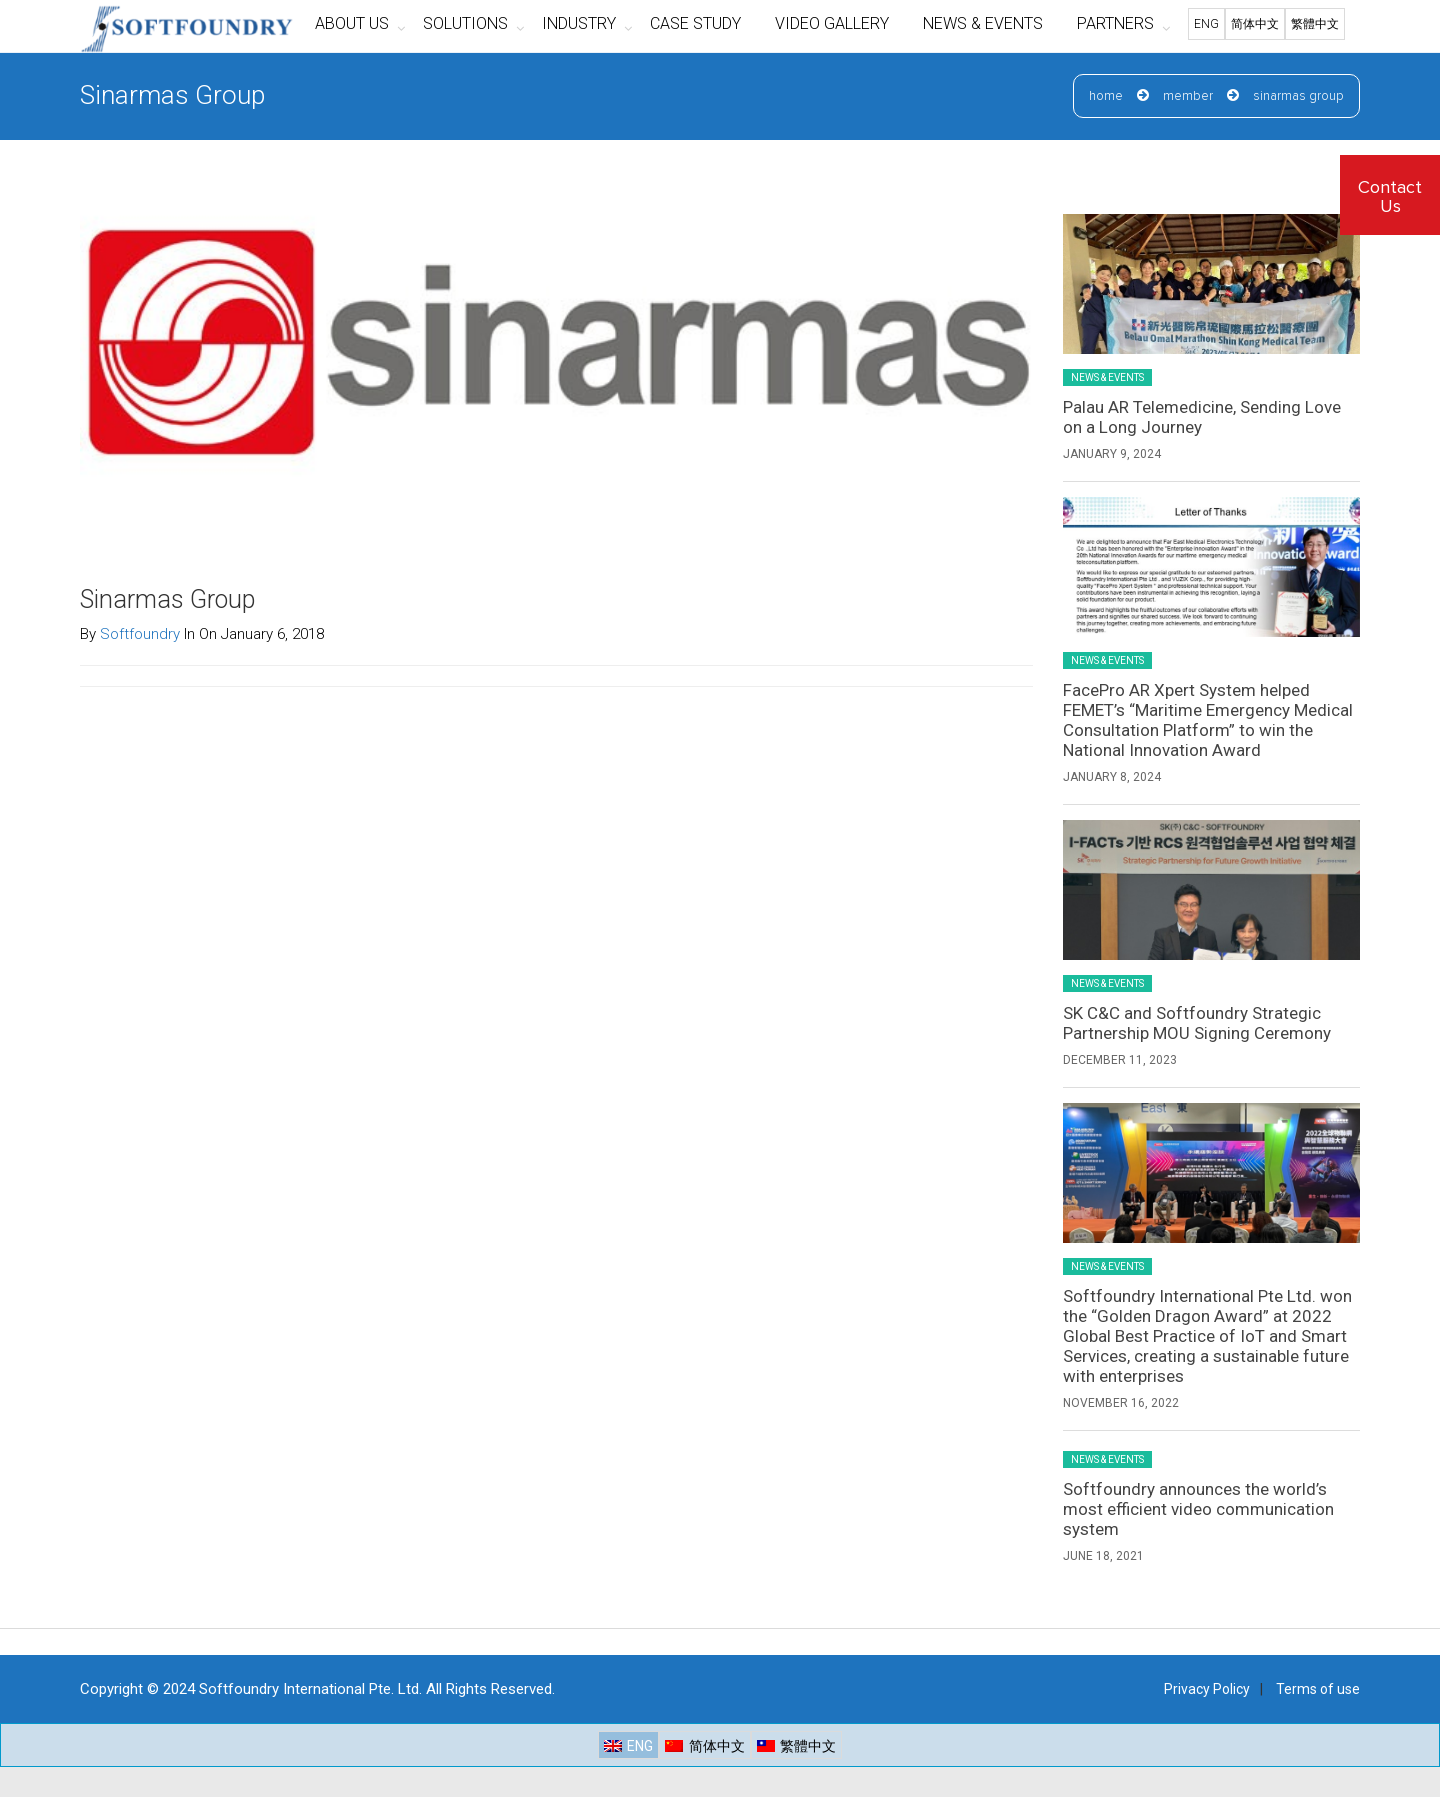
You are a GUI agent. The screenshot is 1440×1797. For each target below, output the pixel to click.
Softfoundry (140, 634)
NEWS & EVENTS (983, 23)
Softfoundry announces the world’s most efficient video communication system (1198, 1509)
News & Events (1107, 377)
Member (1188, 96)
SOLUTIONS (465, 23)
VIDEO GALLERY (832, 23)
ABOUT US (352, 23)
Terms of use (1318, 1689)
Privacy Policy (1207, 1689)
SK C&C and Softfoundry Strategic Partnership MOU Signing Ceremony (1197, 1023)
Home (1106, 96)
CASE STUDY (695, 23)
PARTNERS (1115, 23)
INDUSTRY (579, 23)
